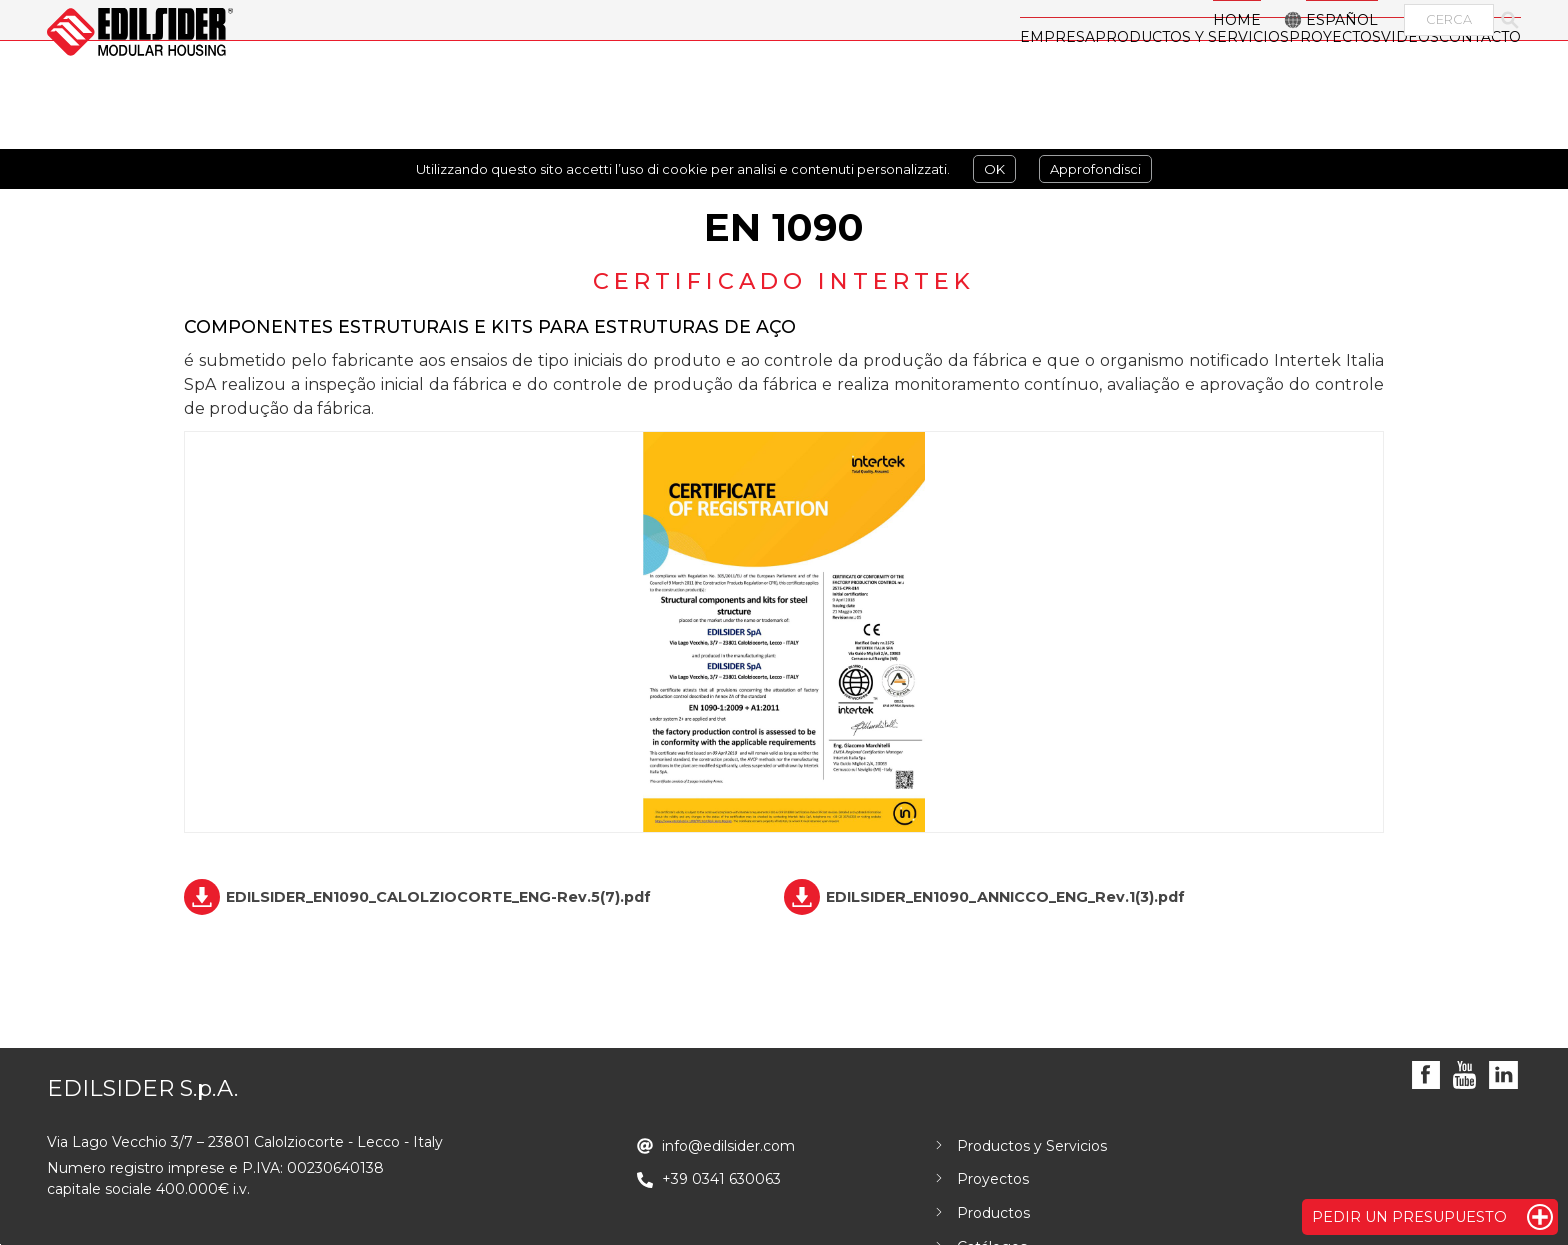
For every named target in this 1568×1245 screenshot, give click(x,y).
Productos (993, 1213)
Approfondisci (1095, 169)
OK (994, 169)
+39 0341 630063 (721, 1179)
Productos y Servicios (1032, 1146)
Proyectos (993, 1179)
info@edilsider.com (728, 1146)
